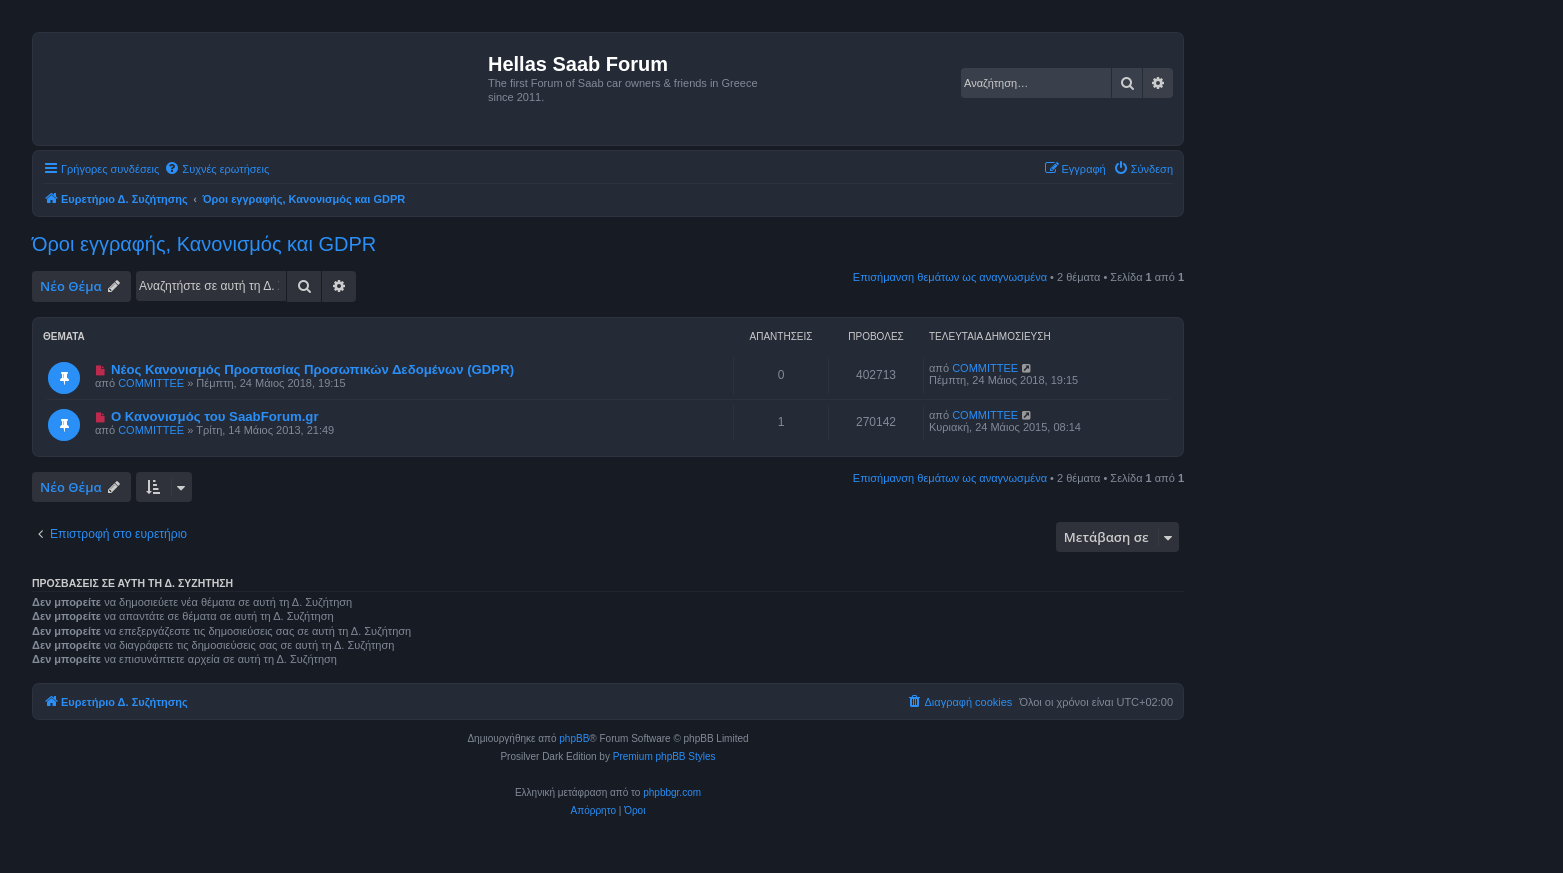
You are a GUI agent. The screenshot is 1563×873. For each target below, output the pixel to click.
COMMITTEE (151, 383)
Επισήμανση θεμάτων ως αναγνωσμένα (950, 277)
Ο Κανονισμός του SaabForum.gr (215, 416)
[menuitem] (216, 169)
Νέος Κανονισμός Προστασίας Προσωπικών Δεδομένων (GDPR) (312, 369)
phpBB (574, 738)
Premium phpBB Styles (664, 756)
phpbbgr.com (672, 792)
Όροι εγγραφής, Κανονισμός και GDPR (204, 244)
